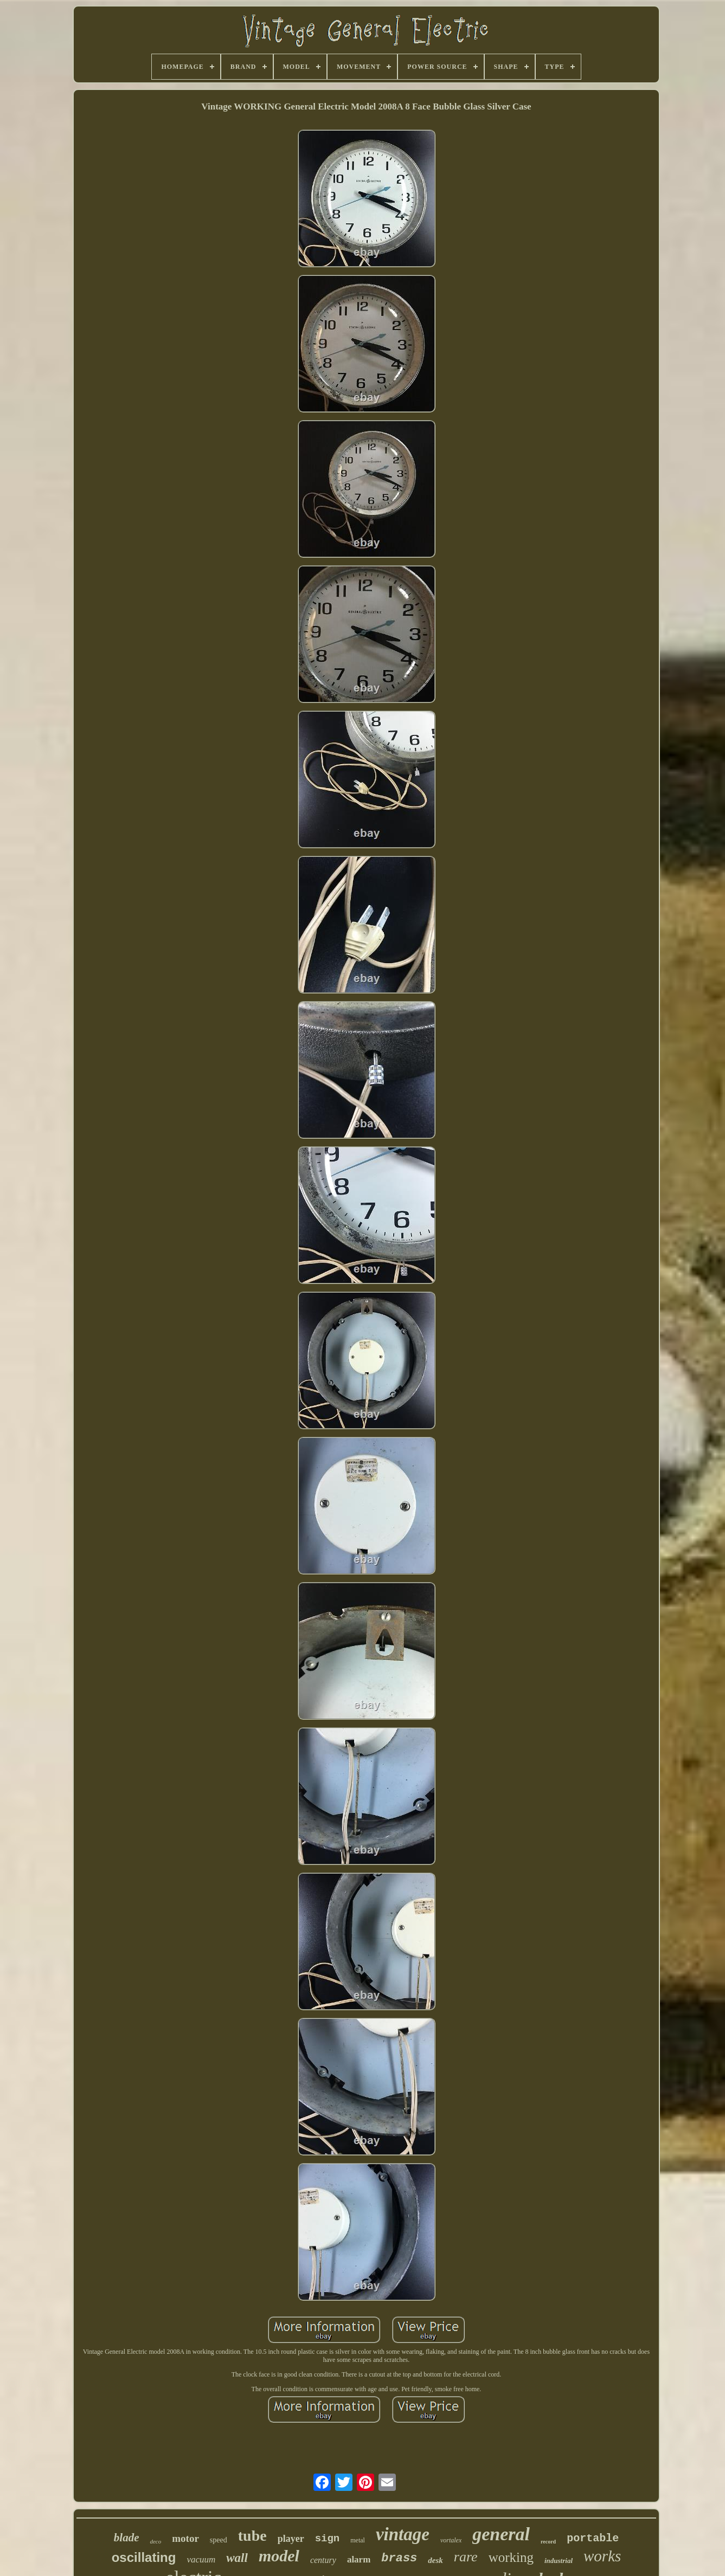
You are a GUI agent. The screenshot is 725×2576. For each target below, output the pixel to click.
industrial (558, 2560)
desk (435, 2560)
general (501, 2534)
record (548, 2542)
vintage (402, 2534)
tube (252, 2535)
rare (466, 2557)
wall (237, 2558)
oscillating (144, 2557)
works (602, 2556)
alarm (358, 2559)
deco (155, 2541)
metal (357, 2540)
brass (399, 2558)
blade (126, 2537)
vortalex (450, 2540)
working (511, 2557)
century (323, 2560)
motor (185, 2538)
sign (327, 2539)
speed (218, 2540)
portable (593, 2538)
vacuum (201, 2559)
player (291, 2538)
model (279, 2556)
